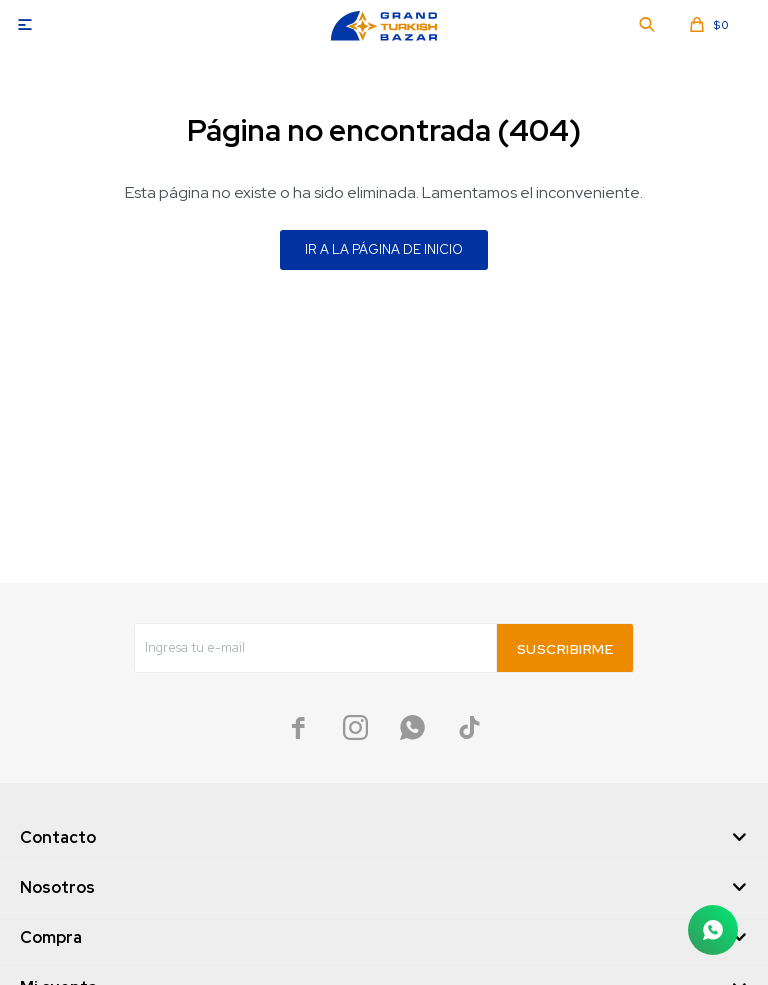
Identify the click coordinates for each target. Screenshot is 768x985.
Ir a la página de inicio (384, 249)
